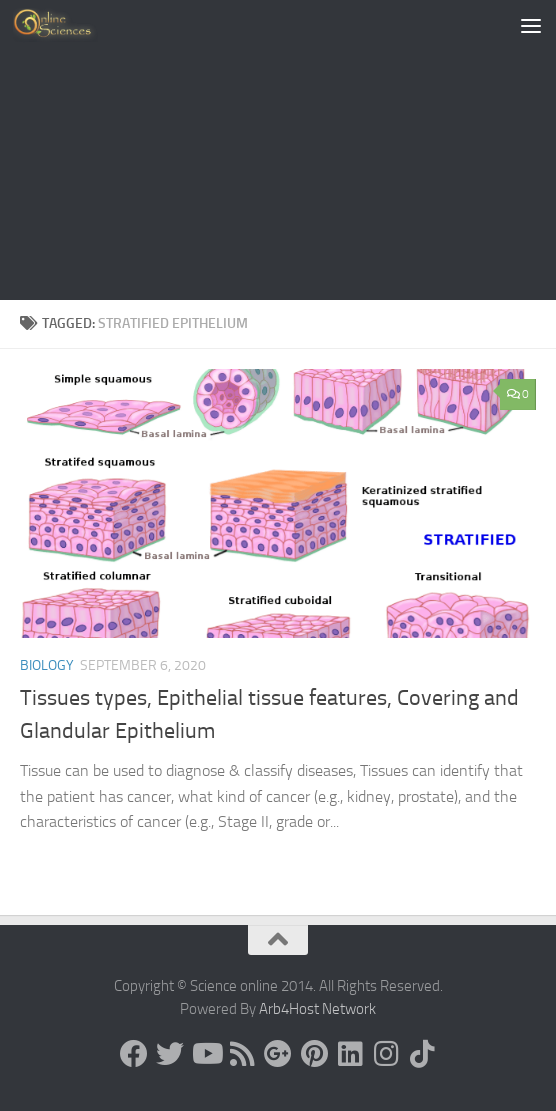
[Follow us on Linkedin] (350, 1054)
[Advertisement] (278, 150)
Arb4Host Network (317, 1009)
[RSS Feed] (242, 1054)
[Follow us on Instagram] (386, 1054)
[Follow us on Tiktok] (422, 1054)
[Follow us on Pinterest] (314, 1054)
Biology (47, 665)
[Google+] (278, 1054)
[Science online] (134, 1054)
